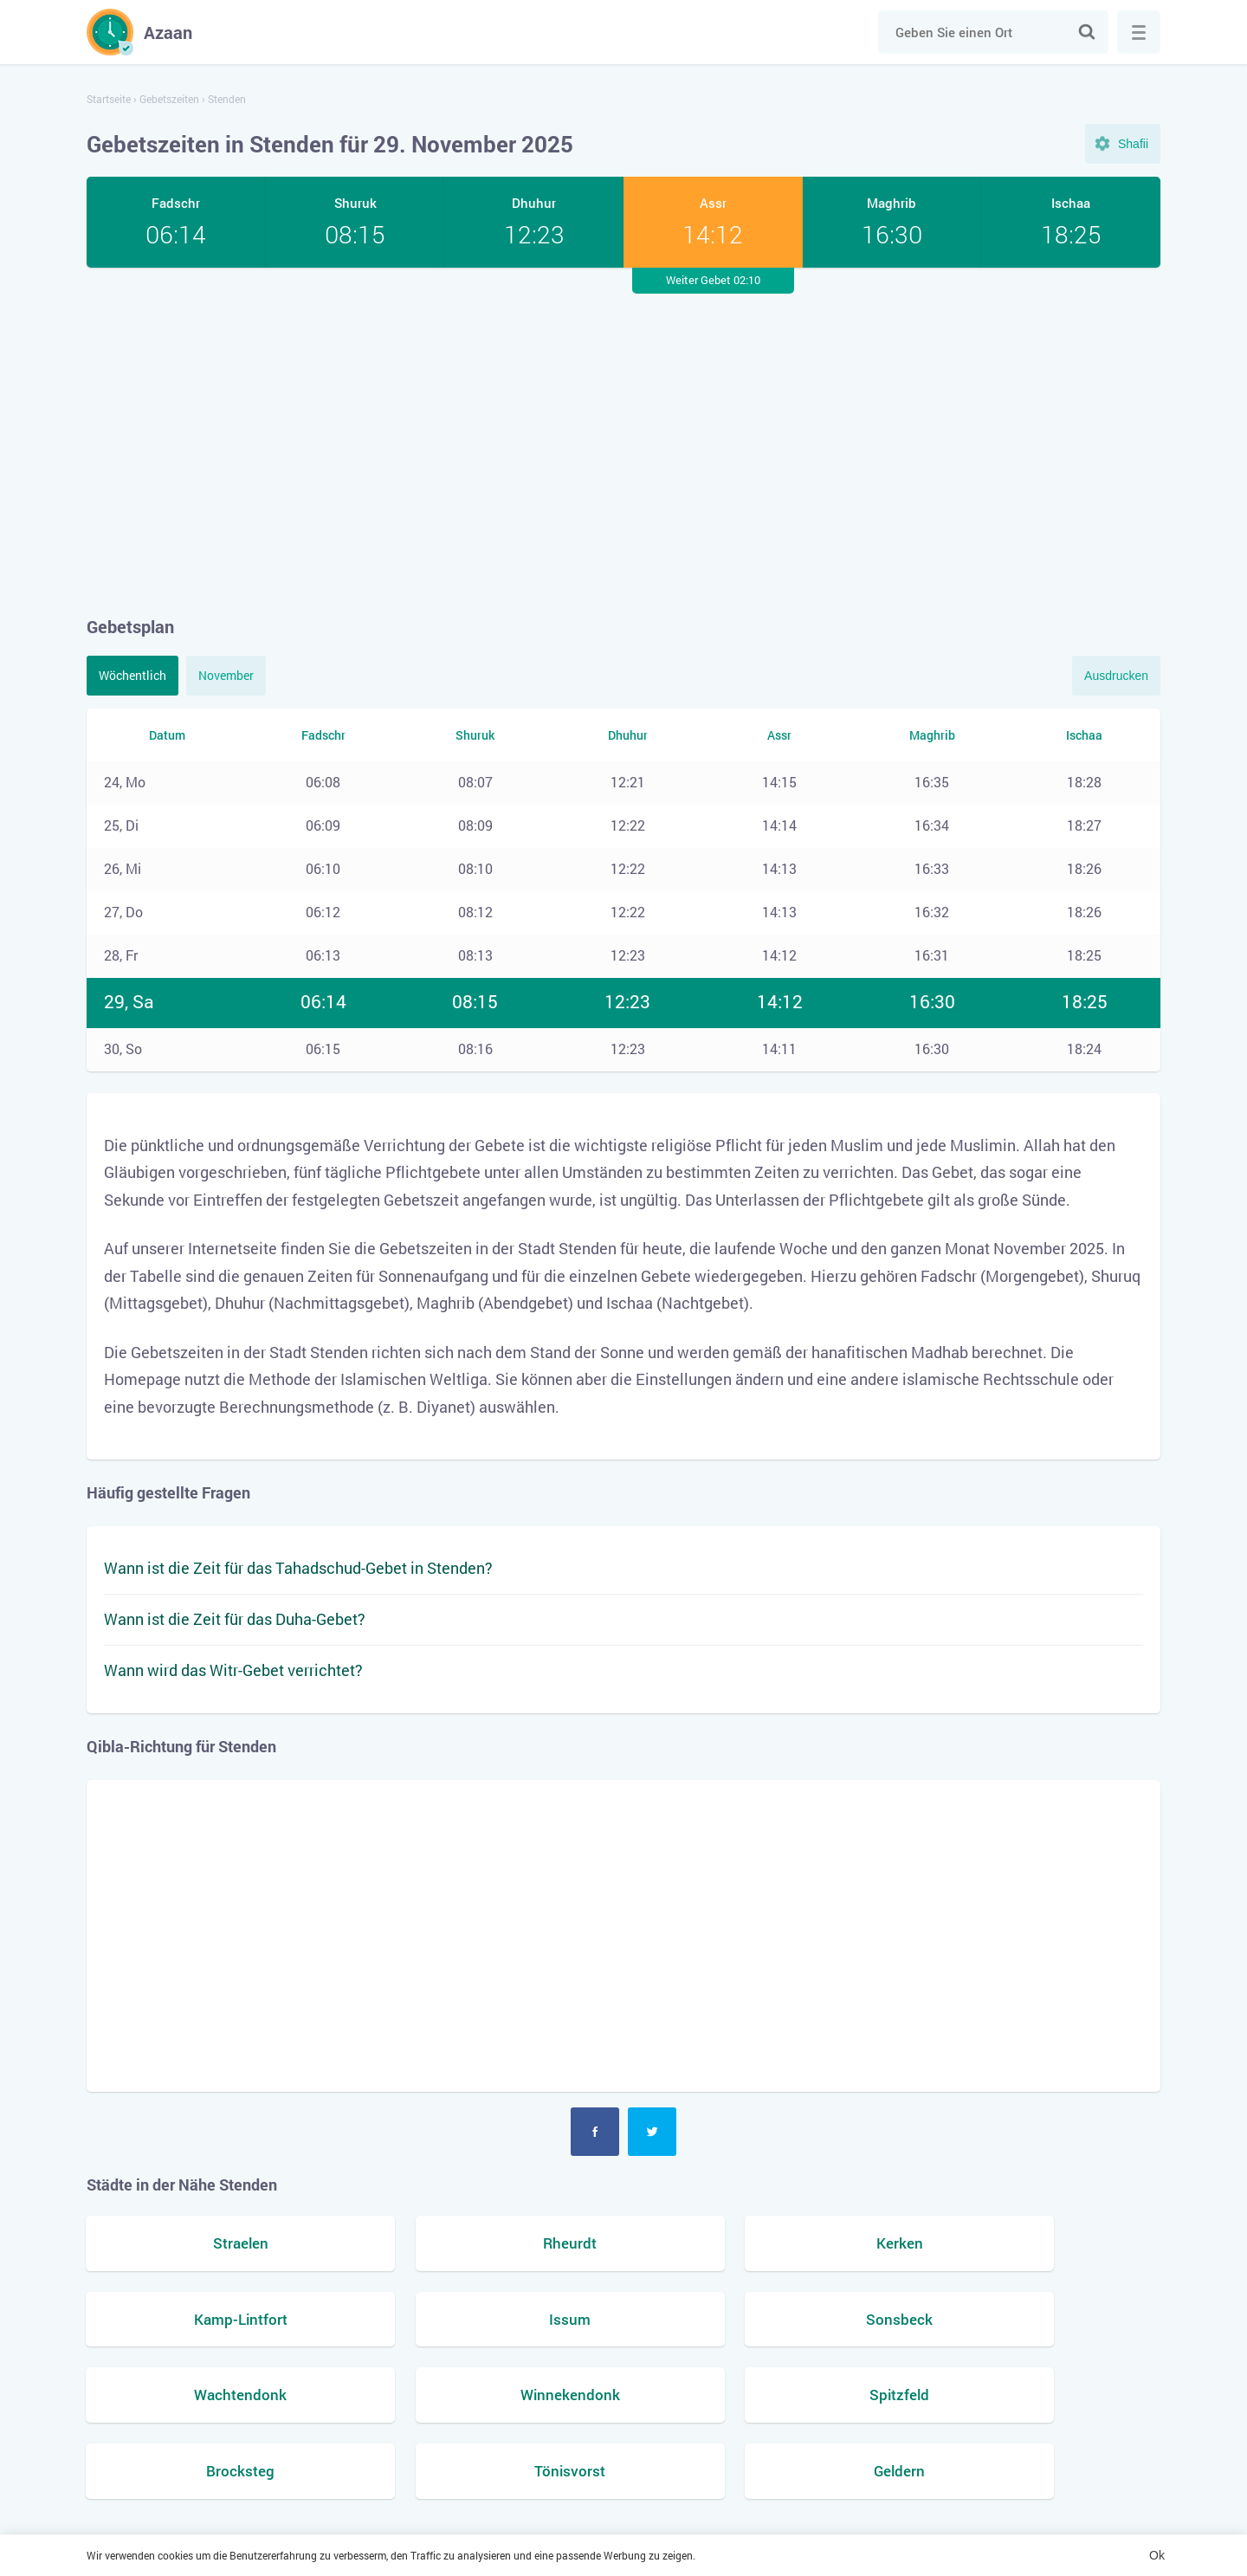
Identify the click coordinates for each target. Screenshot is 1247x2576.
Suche (1086, 32)
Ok (1157, 2555)
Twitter (652, 2131)
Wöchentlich (132, 675)
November (226, 675)
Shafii (1133, 144)
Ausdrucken (1116, 676)
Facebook (595, 2131)
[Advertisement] (623, 441)
